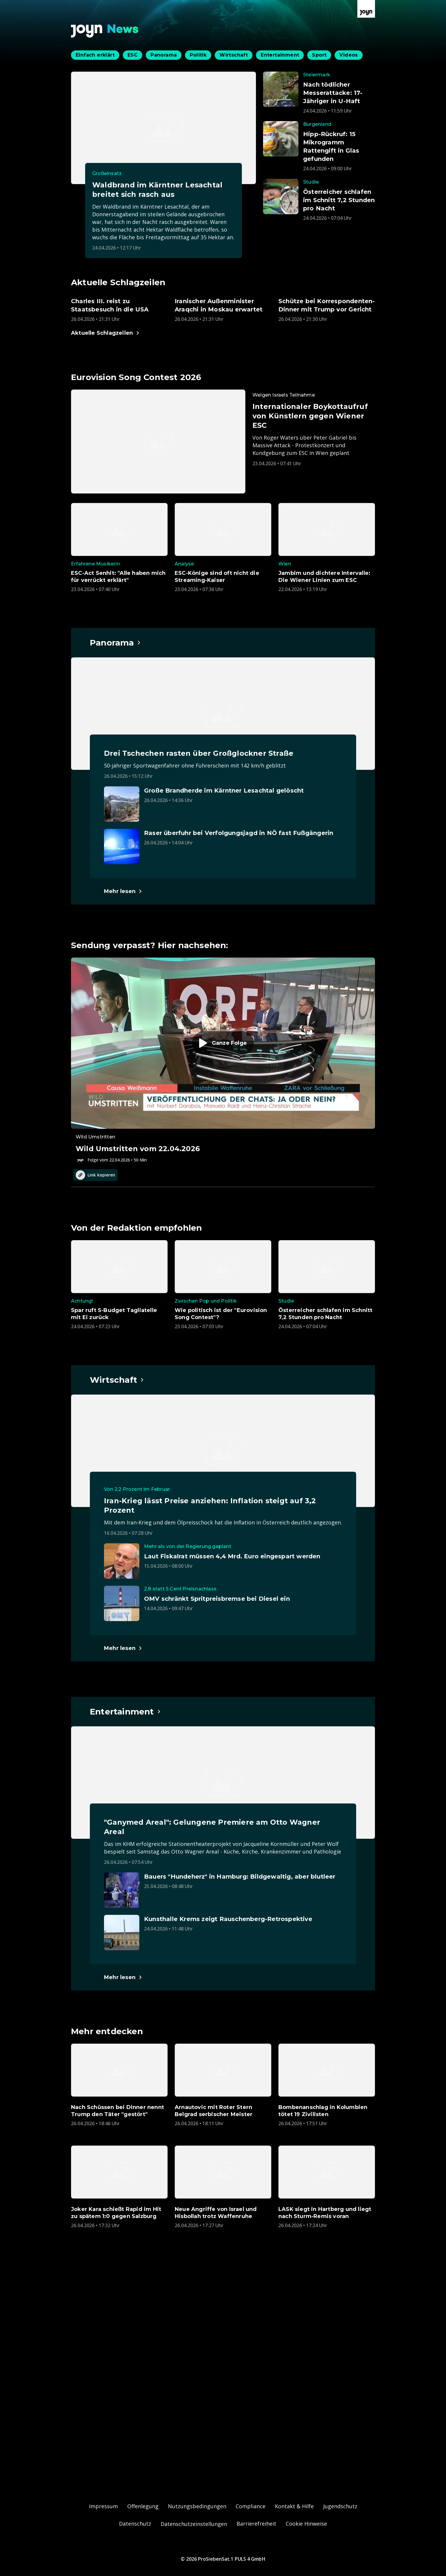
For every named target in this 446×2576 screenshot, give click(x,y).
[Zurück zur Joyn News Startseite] (105, 31)
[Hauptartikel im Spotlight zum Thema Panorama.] (115, 642)
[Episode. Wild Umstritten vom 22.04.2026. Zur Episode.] (223, 1060)
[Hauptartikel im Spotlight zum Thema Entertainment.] (125, 1711)
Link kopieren (95, 1175)
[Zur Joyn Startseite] (366, 9)
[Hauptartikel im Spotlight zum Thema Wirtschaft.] (117, 1379)
